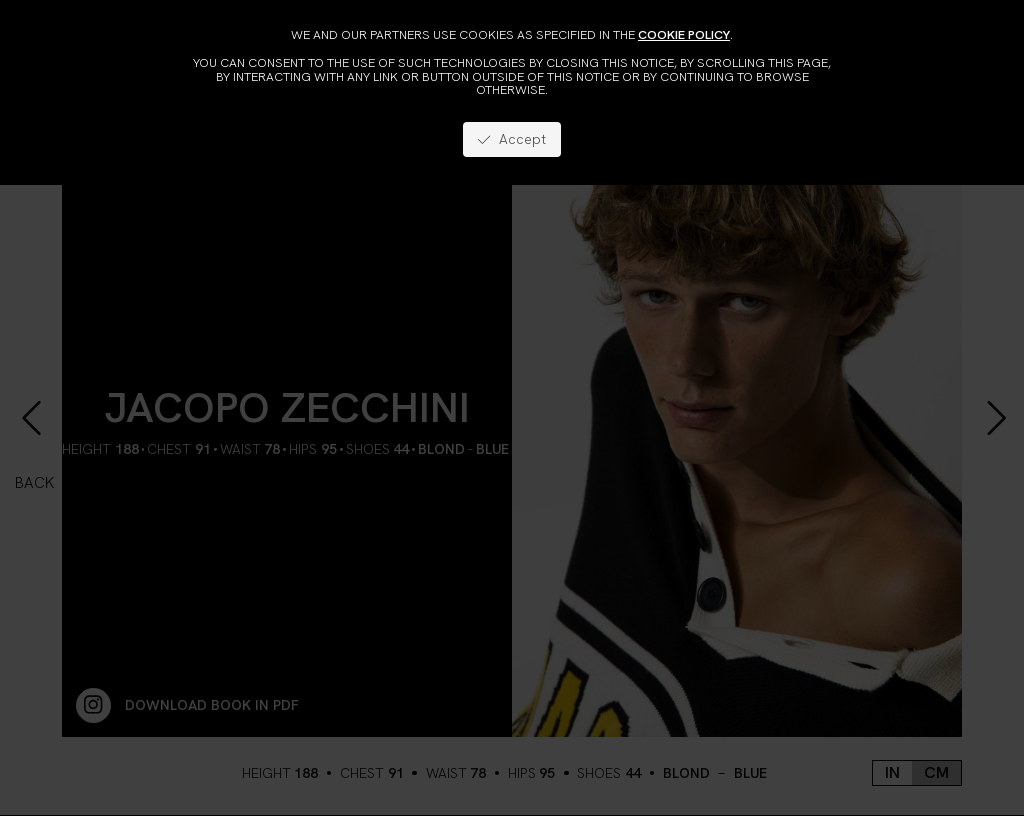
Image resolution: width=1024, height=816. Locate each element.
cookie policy (684, 34)
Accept (511, 139)
